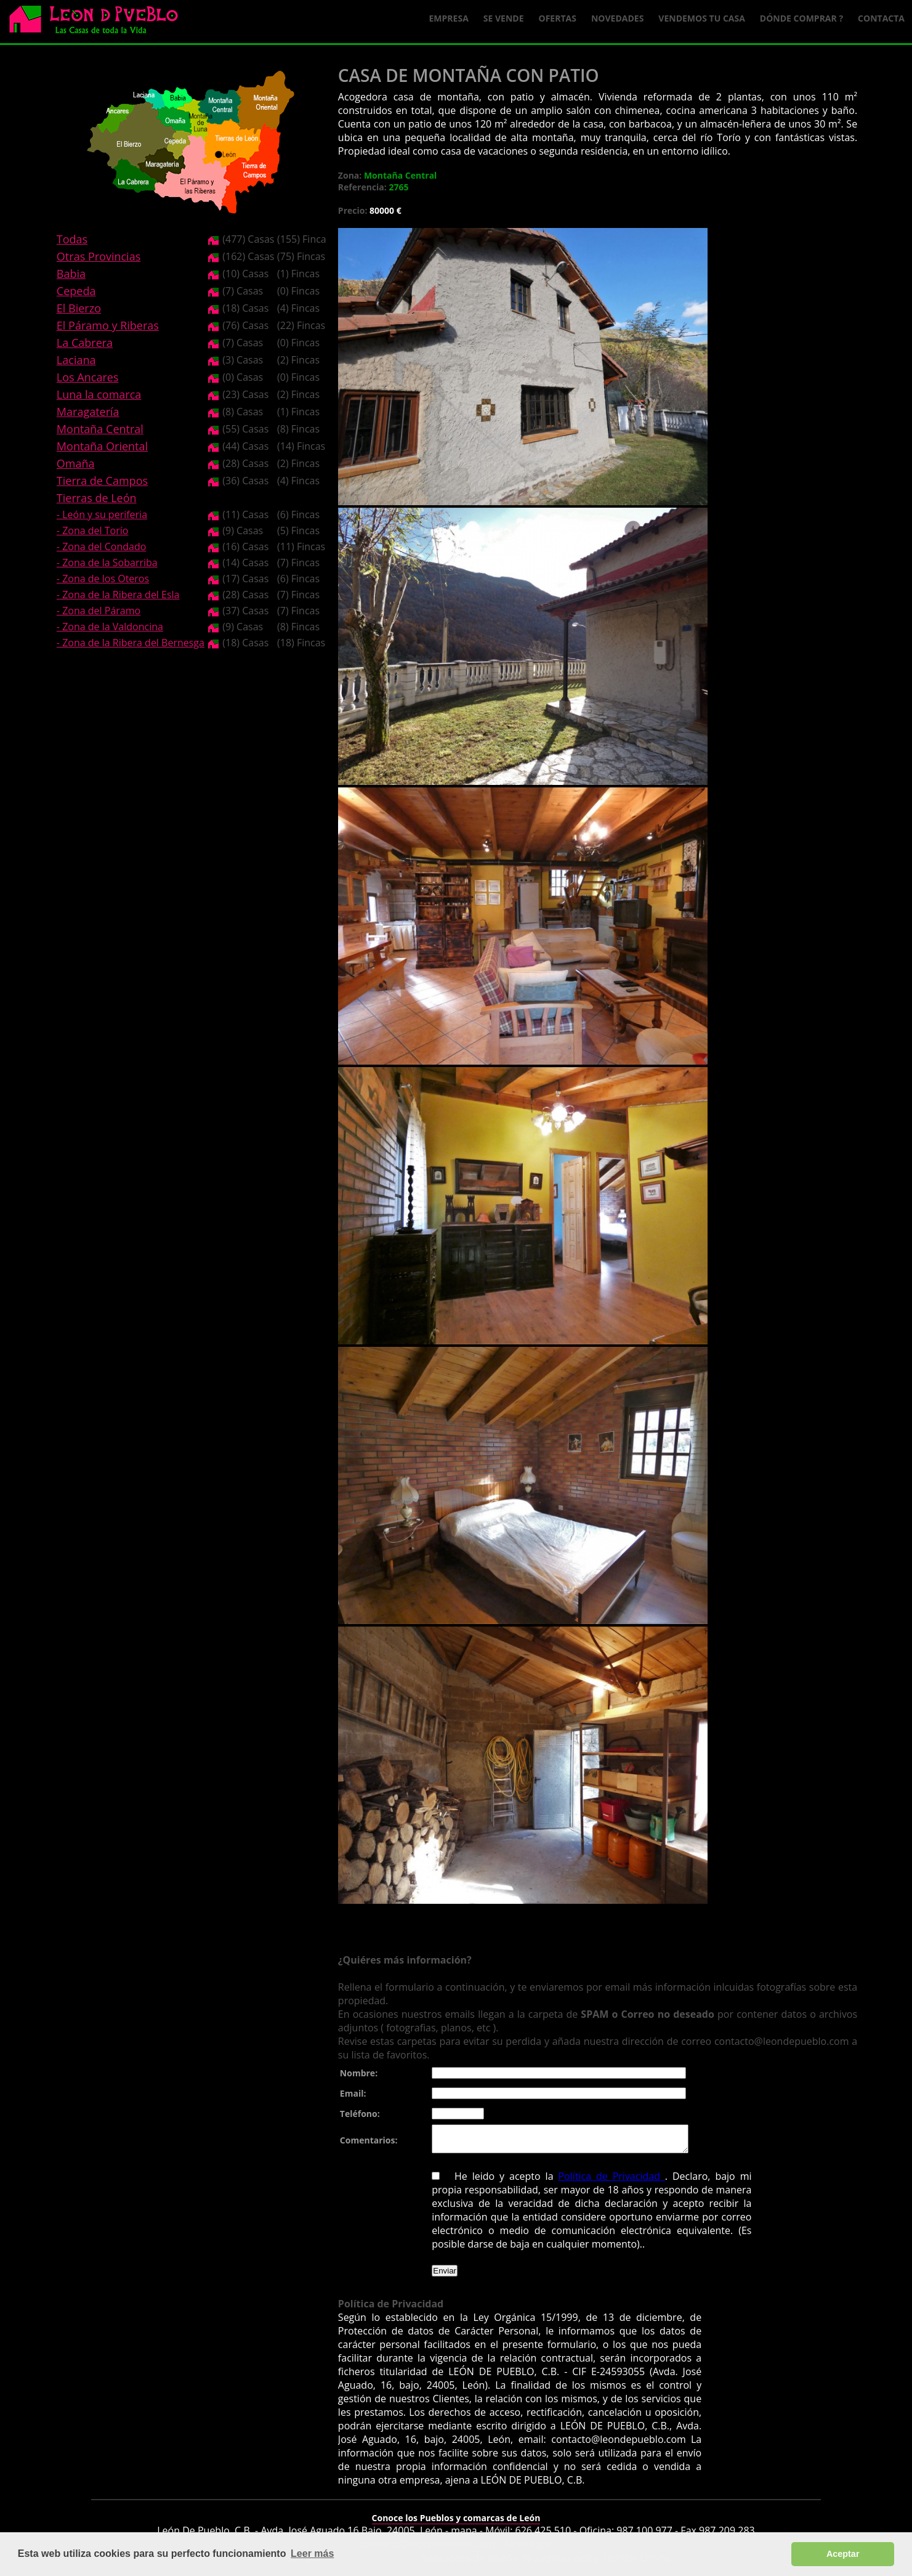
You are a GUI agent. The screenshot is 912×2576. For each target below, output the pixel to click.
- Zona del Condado (102, 546)
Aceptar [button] (843, 2554)
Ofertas (557, 18)
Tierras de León (97, 497)
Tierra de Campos (102, 480)
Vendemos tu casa (701, 18)
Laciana (76, 359)
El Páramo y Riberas (108, 325)
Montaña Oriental (102, 446)
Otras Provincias (98, 256)
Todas (72, 239)
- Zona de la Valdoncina (110, 626)
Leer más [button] (312, 2553)
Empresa (449, 18)
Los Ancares (88, 377)
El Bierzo (79, 308)
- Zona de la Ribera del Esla (118, 594)
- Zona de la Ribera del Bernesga (130, 642)
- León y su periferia (102, 514)
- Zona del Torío (93, 530)
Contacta (881, 18)
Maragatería (88, 411)
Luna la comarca (99, 394)
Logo (98, 22)
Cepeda (76, 290)
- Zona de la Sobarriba (107, 562)
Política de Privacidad (611, 2181)
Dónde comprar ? (801, 18)
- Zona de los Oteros (103, 578)
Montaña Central (100, 428)
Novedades (617, 18)
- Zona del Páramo (98, 610)
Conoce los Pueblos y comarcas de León (456, 2523)
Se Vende (503, 18)
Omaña (76, 463)
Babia (71, 273)
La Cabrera (85, 342)
